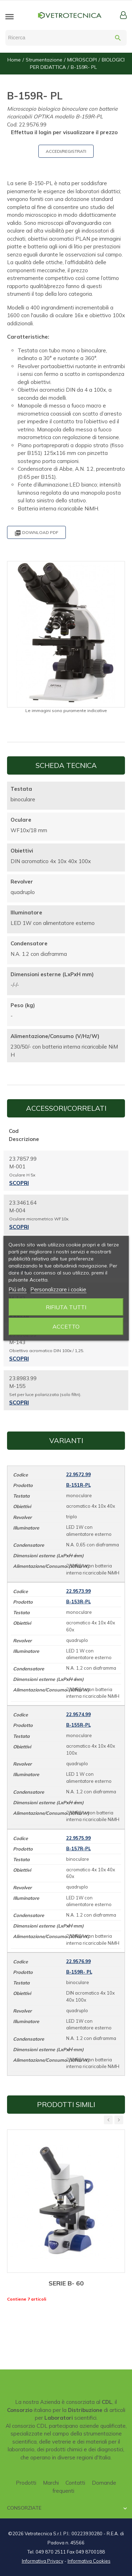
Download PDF (36, 533)
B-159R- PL (79, 1972)
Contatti (75, 2482)
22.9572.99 (78, 1474)
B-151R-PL (78, 1485)
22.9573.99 (78, 1591)
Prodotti (26, 2482)
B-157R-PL (78, 1848)
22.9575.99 (78, 1838)
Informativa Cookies (89, 2561)
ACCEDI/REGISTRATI (66, 151)
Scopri (19, 1183)
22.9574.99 (78, 1714)
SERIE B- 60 (66, 2283)
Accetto (66, 1326)
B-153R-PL (78, 1601)
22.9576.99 (78, 1961)
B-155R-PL (78, 1725)
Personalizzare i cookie (58, 1289)
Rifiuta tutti (66, 1307)
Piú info (17, 1289)
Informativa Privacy (42, 2561)
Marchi (51, 2482)
